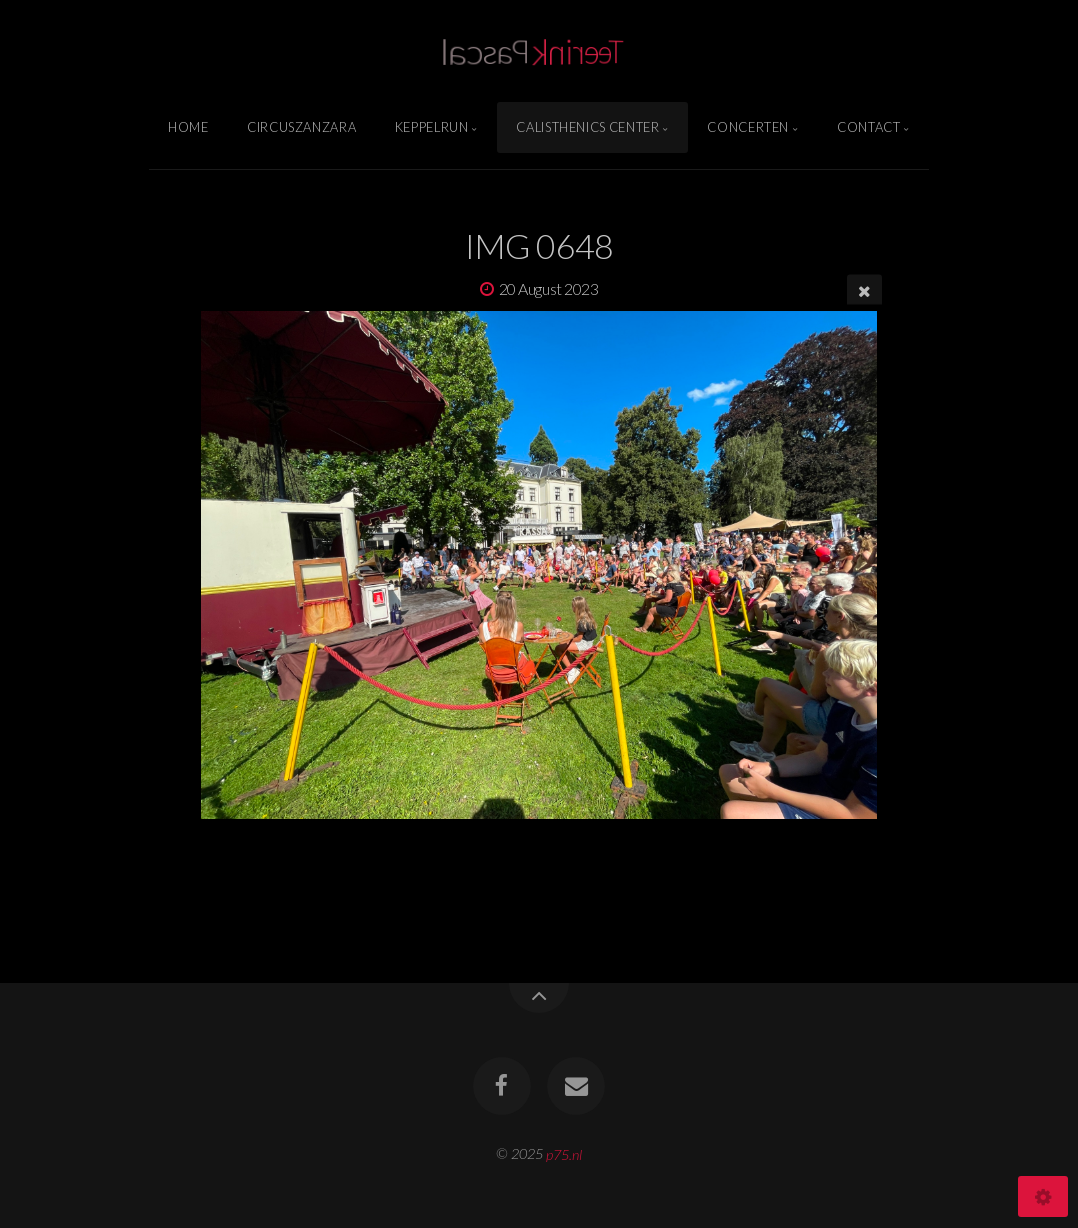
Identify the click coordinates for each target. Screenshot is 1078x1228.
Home (188, 127)
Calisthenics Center (587, 127)
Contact (868, 127)
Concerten (748, 127)
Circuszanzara (301, 127)
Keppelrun (432, 127)
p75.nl (564, 1153)
